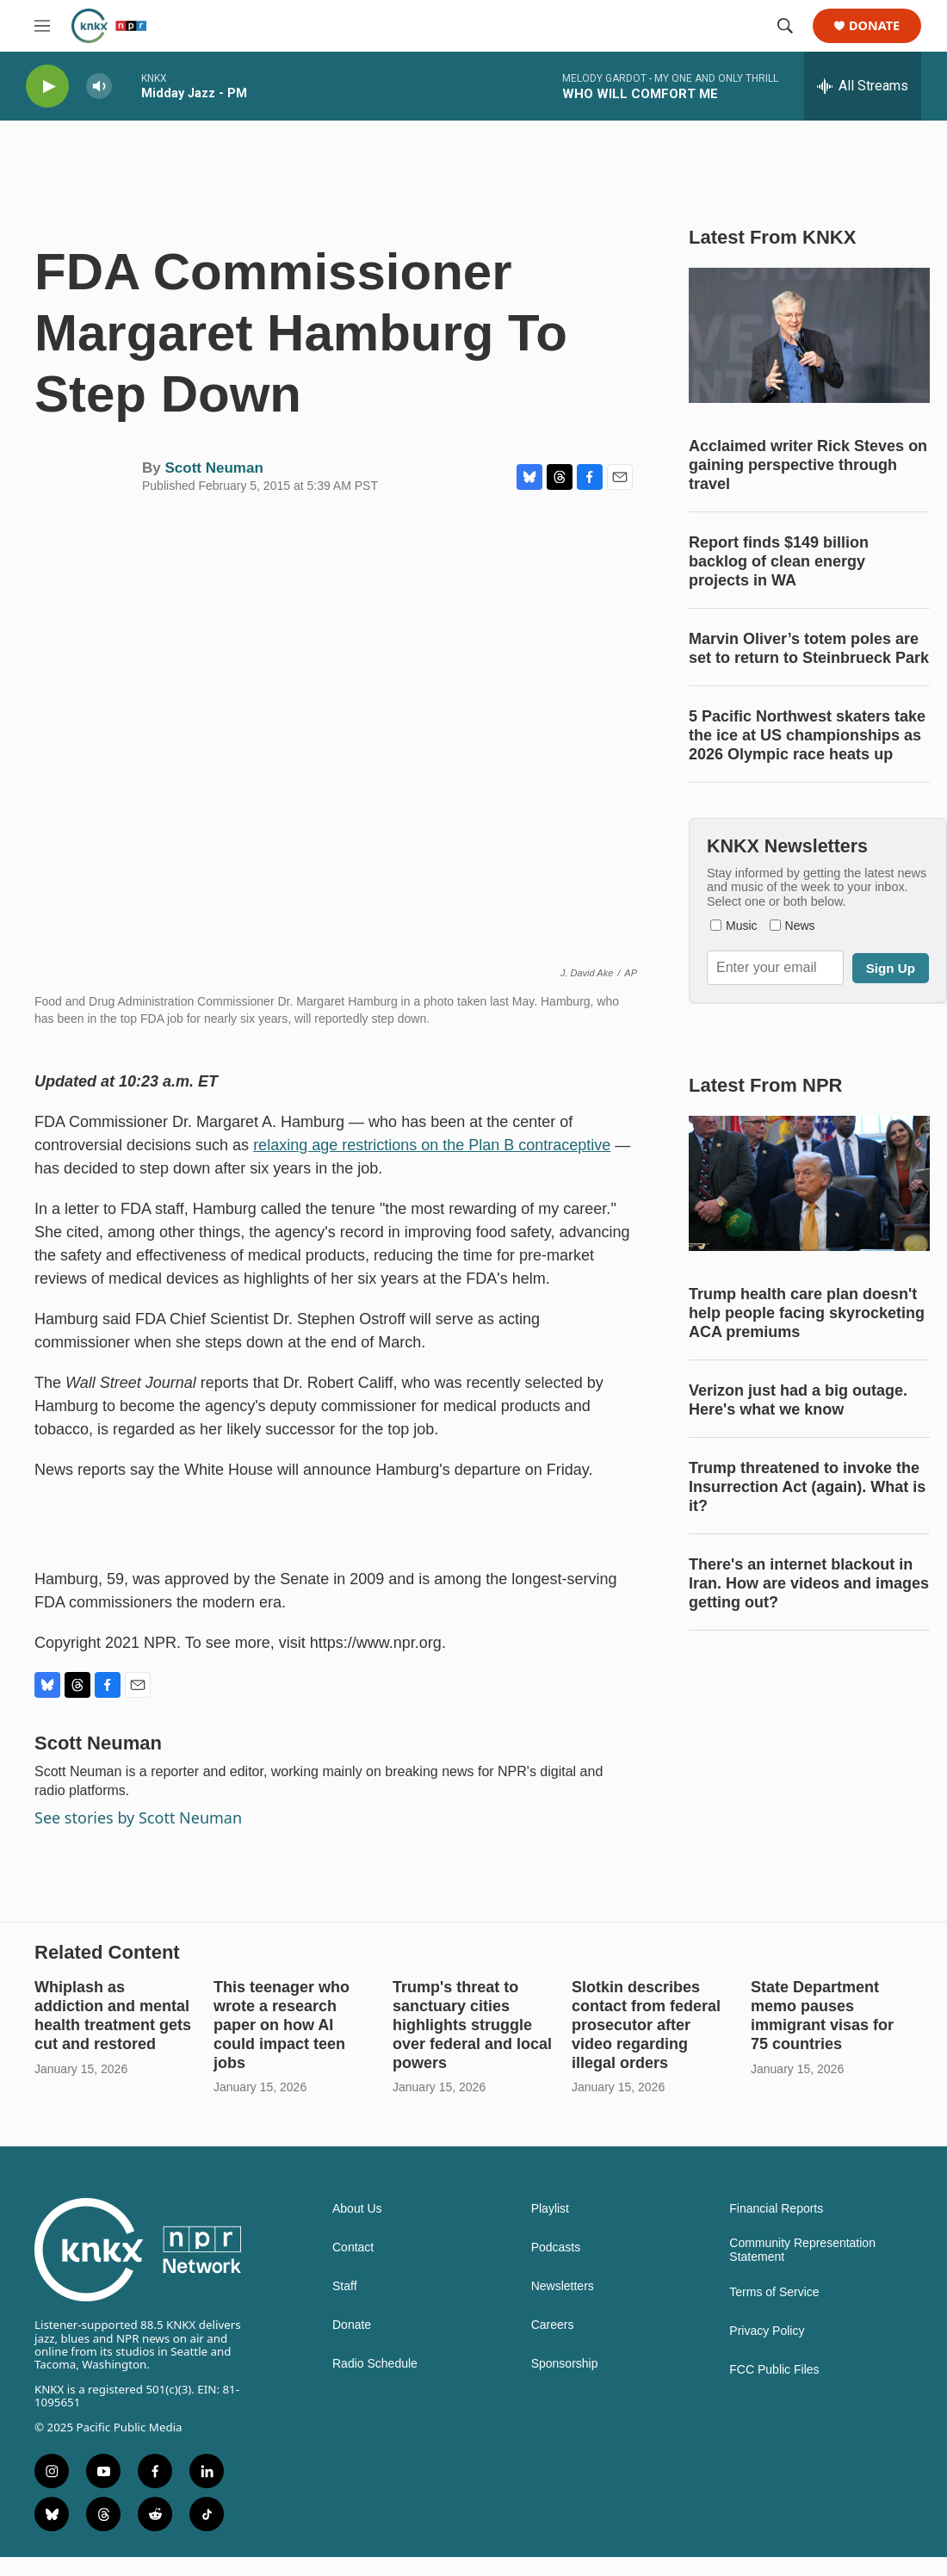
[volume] (99, 86)
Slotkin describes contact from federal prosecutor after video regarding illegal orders (646, 2024)
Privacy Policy (766, 2331)
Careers (552, 2325)
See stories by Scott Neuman (138, 1817)
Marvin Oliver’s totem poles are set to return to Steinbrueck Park (809, 648)
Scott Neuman (213, 468)
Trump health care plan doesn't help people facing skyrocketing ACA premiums (807, 1313)
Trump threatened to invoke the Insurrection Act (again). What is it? (807, 1486)
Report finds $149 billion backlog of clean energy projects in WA (779, 561)
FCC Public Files (774, 2369)
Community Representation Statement (802, 2250)
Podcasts (556, 2247)
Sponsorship (564, 2363)
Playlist (550, 2208)
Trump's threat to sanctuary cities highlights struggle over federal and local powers (472, 2024)
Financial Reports (776, 2208)
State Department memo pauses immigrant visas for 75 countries (822, 2015)
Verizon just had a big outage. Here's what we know (798, 1400)
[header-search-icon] (785, 26)
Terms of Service (774, 2292)
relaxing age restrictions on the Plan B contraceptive (431, 1145)
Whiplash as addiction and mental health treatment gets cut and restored (112, 2015)
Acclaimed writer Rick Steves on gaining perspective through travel (808, 464)
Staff (344, 2286)
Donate (874, 26)
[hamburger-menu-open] (42, 26)
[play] (47, 86)
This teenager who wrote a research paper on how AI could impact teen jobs (282, 2024)
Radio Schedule (375, 2363)
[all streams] (862, 86)
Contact (353, 2247)
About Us (357, 2208)
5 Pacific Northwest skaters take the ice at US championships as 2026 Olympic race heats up (807, 735)
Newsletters (562, 2286)
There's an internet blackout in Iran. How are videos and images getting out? (809, 1583)
